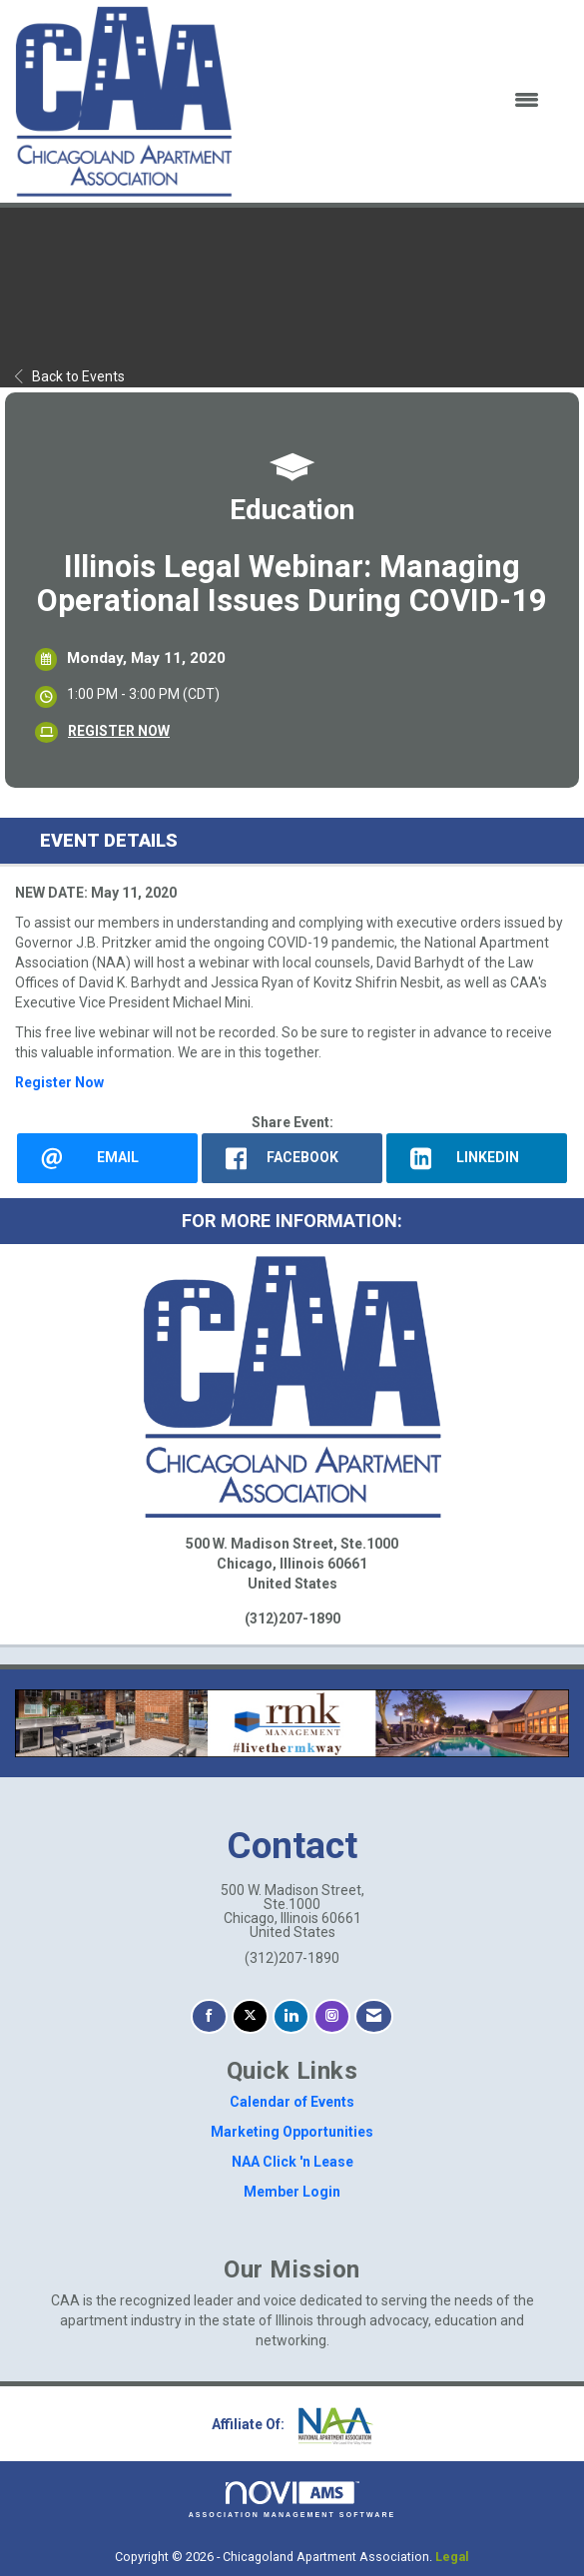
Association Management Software (292, 2499)
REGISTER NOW (119, 731)
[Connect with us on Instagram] (331, 2016)
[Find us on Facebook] (209, 2016)
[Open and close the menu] (398, 101)
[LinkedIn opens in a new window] (476, 1158)
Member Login (292, 2192)
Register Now (59, 1082)
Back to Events (70, 376)
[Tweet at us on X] (250, 2016)
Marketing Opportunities (292, 2132)
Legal (452, 2556)
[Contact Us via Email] (373, 2016)
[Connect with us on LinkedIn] (291, 2016)
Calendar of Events (292, 2102)
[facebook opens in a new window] (292, 1158)
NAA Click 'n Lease (292, 2162)
